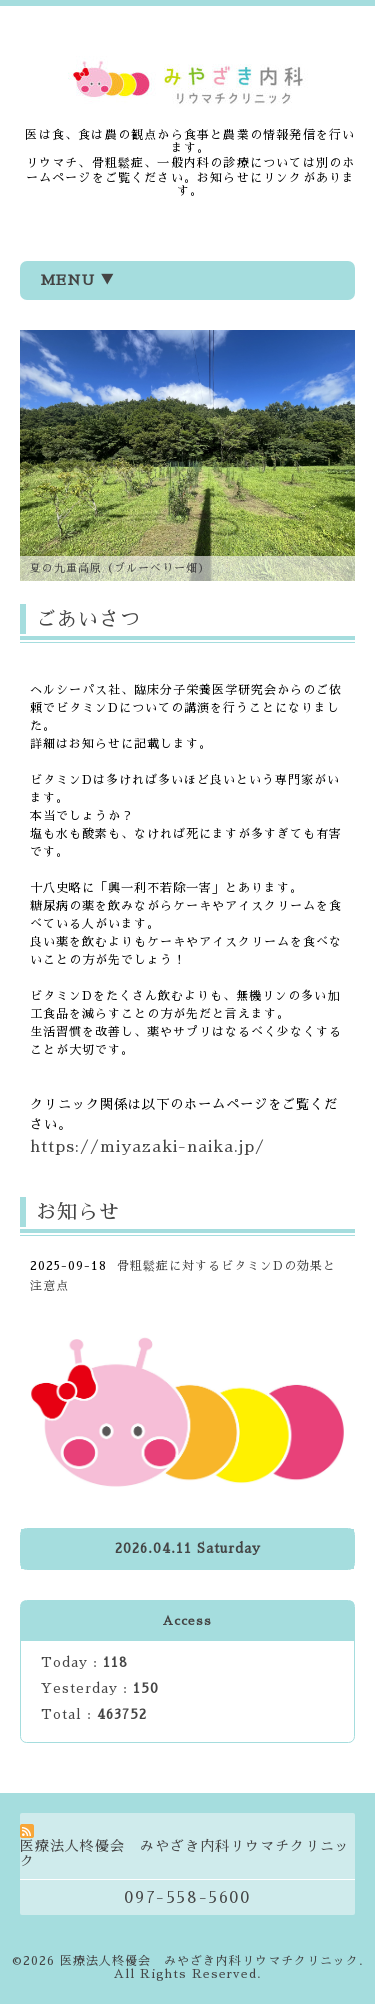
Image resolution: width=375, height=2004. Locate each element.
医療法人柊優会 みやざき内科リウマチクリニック (209, 1961)
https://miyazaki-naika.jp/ (147, 1147)
